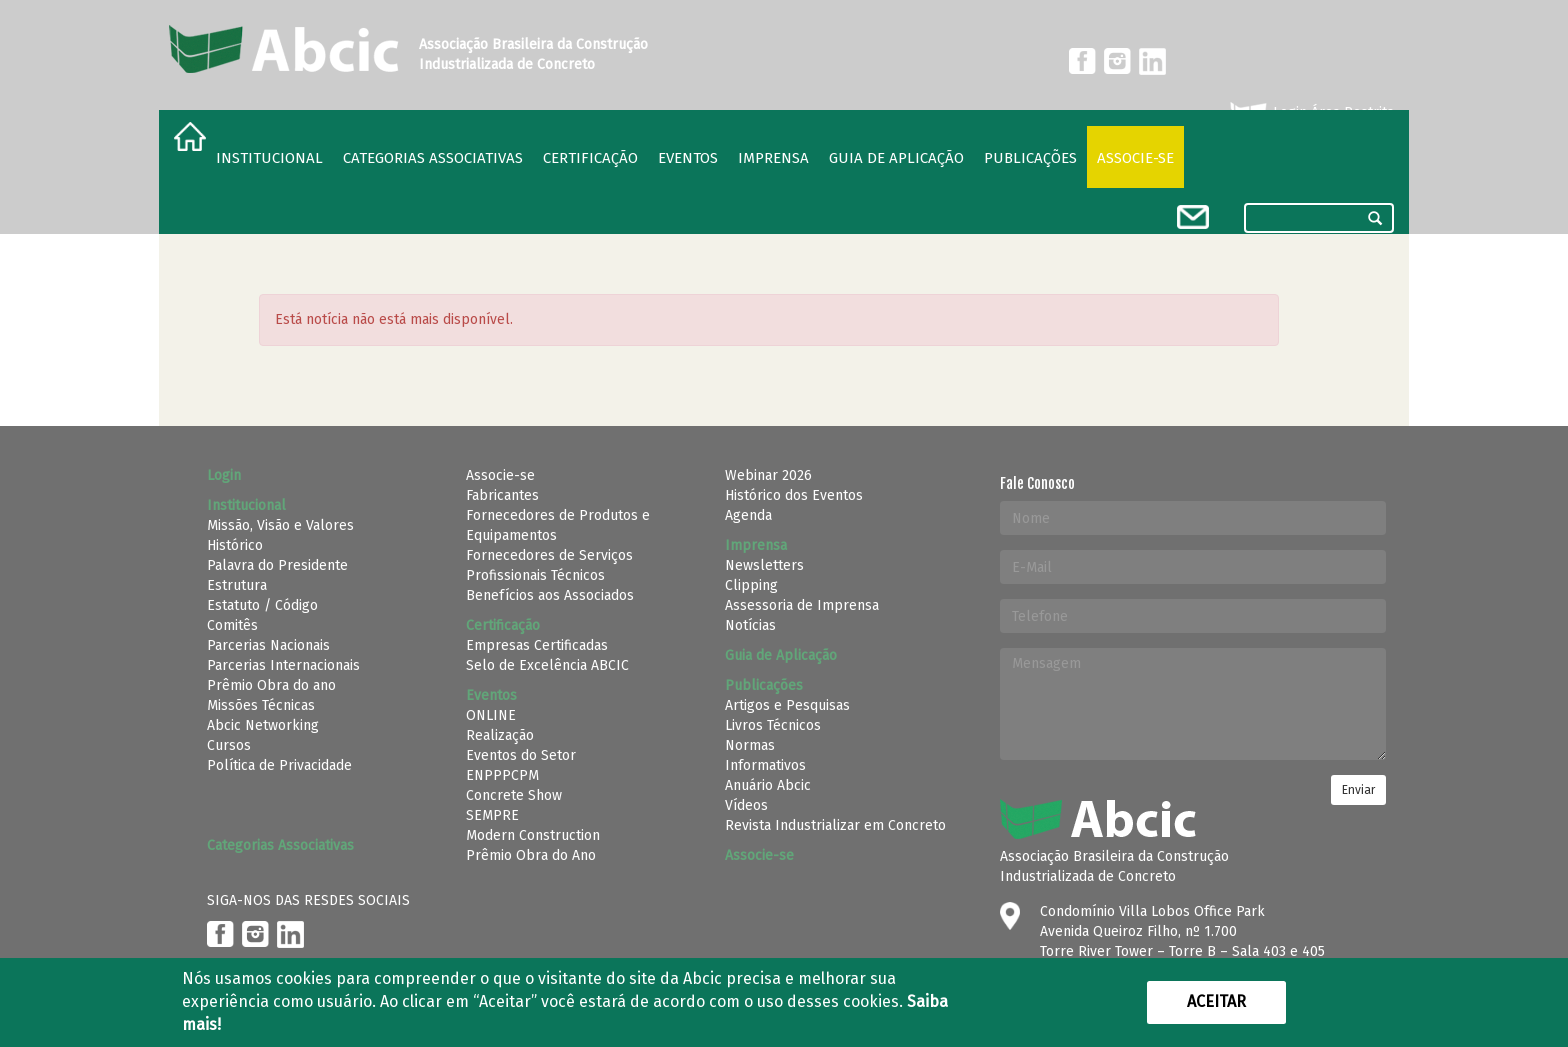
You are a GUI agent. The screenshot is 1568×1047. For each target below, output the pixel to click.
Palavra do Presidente (277, 565)
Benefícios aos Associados (550, 595)
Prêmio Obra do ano (271, 685)
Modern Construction (533, 835)
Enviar (1358, 790)
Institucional (269, 158)
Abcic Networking (263, 725)
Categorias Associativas (433, 158)
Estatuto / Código (262, 605)
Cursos (229, 745)
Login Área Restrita (1310, 113)
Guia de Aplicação (896, 158)
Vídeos (746, 805)
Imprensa (773, 158)
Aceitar (1216, 1001)
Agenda (748, 515)
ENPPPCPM (502, 775)
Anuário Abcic (768, 785)
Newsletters (764, 565)
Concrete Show (514, 795)
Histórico (235, 545)
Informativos (765, 765)
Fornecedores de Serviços (549, 555)
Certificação (590, 158)
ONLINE (491, 715)
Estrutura (237, 585)
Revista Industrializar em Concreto (835, 825)
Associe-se (1135, 158)
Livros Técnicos (773, 725)
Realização (500, 735)
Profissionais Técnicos (535, 575)
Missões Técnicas (261, 705)
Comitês (232, 625)
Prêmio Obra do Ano (531, 855)
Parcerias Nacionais (268, 645)
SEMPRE (492, 815)
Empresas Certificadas (537, 645)
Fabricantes (502, 495)
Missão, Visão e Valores (280, 525)
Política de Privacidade (279, 765)
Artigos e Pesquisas (787, 705)
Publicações (1030, 158)
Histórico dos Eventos (794, 495)
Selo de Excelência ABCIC (547, 665)
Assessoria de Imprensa (802, 605)
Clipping (751, 585)
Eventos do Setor (521, 755)
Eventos (688, 158)
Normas (750, 745)
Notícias (750, 625)
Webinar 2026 (768, 475)
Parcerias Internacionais (283, 665)
